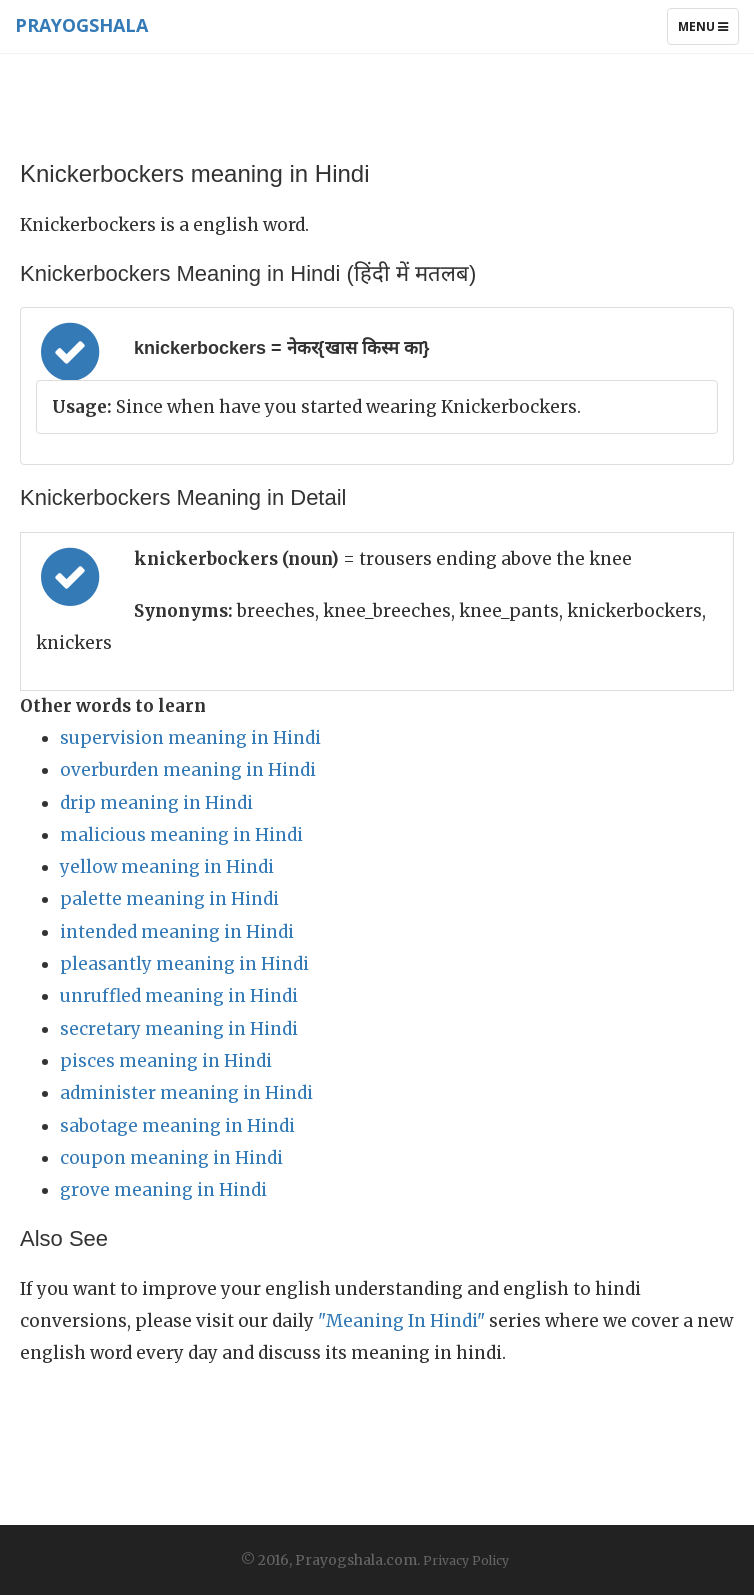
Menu (708, 31)
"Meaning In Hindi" (401, 1321)
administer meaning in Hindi (186, 1093)
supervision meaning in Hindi (190, 738)
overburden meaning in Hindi (188, 770)
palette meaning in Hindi (169, 899)
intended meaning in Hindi (177, 932)
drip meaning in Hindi (156, 803)
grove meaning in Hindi (163, 1190)
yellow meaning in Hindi (167, 867)
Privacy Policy (466, 1560)
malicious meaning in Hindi (181, 835)
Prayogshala (81, 25)
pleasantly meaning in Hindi (184, 964)
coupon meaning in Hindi (171, 1158)
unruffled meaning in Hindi (179, 996)
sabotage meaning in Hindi (177, 1126)
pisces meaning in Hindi (166, 1061)
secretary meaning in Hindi (179, 1029)
